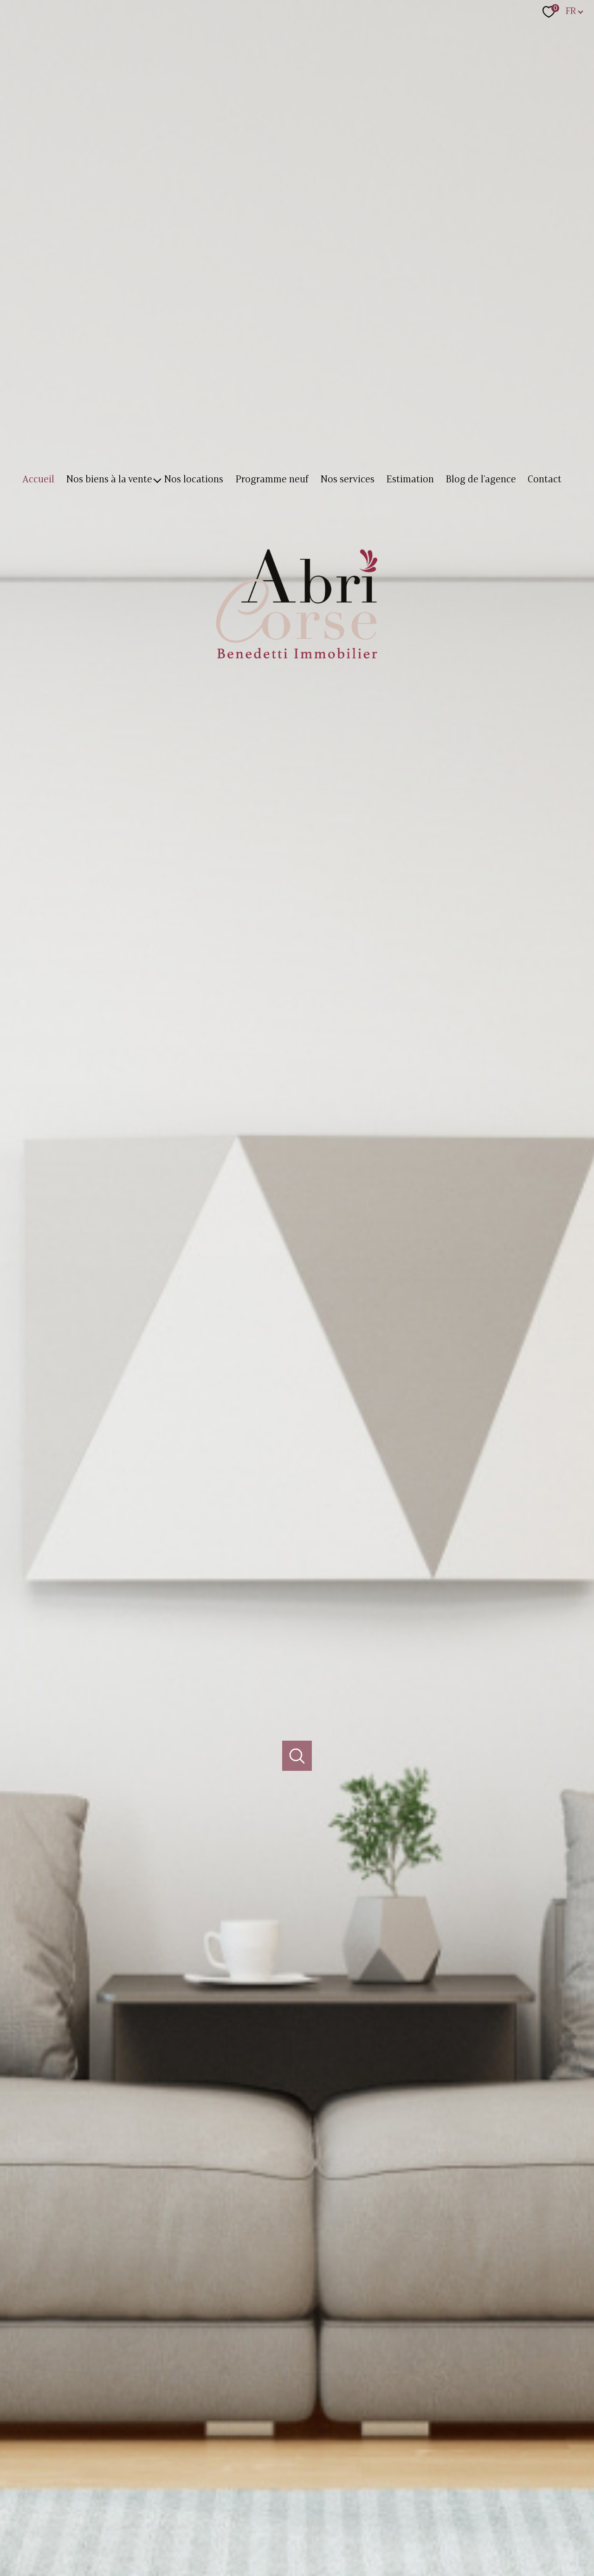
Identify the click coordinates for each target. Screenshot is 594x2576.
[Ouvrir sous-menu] (157, 480)
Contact (545, 480)
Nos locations (194, 480)
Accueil (38, 480)
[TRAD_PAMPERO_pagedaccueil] (297, 663)
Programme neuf (272, 480)
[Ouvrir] (297, 1756)
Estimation (410, 480)
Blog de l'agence (481, 480)
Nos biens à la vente (109, 480)
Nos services (347, 480)
